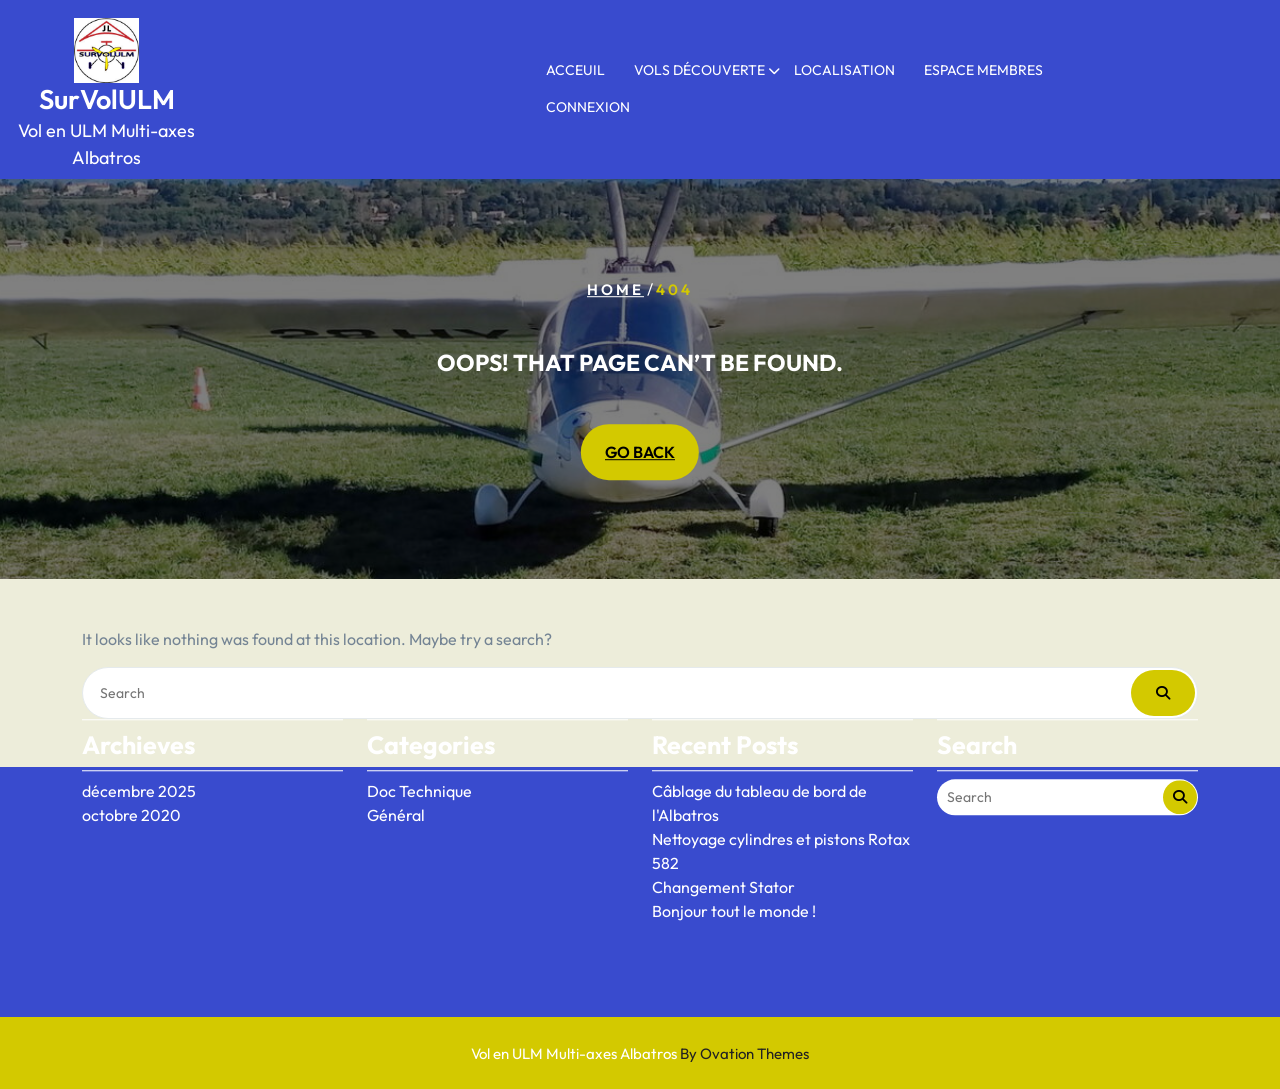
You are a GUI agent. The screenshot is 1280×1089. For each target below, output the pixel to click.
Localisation (844, 70)
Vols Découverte (699, 70)
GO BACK (640, 453)
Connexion (588, 107)
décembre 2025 (139, 754)
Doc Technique (419, 754)
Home (615, 289)
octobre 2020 (131, 778)
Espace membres (983, 70)
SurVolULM (107, 99)
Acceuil (575, 70)
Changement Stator (723, 850)
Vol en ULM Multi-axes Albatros (640, 1053)
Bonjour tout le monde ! (734, 874)
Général (396, 778)
